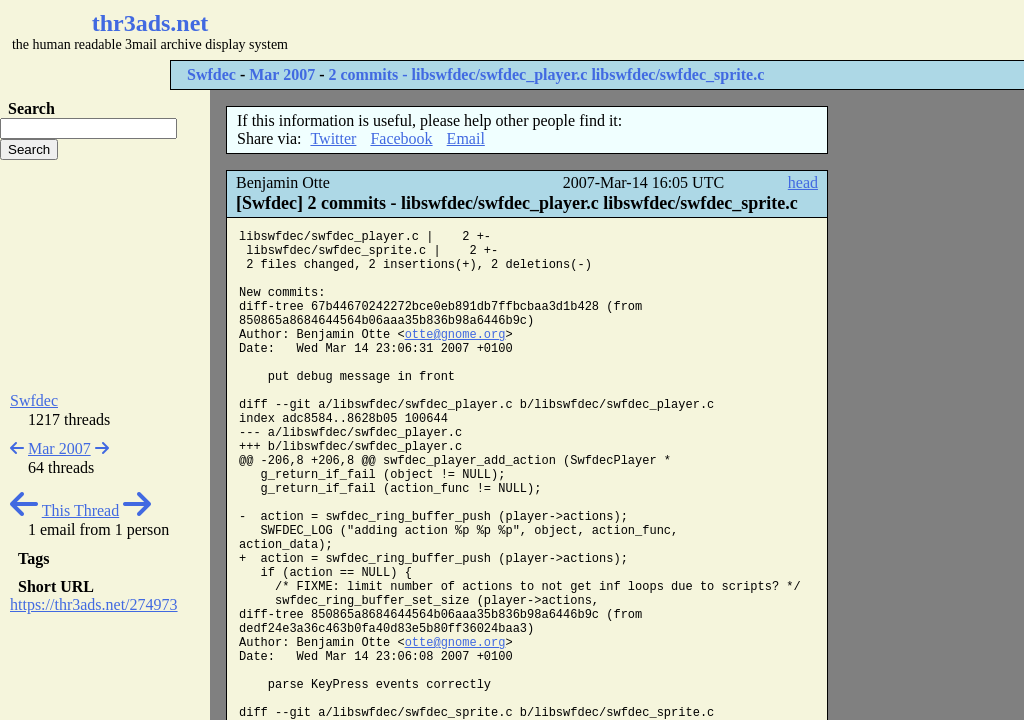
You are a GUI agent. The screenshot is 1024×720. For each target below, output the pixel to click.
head (803, 182)
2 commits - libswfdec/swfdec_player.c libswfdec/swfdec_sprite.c (546, 74)
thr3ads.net (150, 23)
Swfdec (211, 74)
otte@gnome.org (455, 335)
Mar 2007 (282, 74)
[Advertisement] (596, 30)
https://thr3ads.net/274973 (94, 604)
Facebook (401, 138)
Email (466, 138)
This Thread (80, 510)
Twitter (333, 138)
